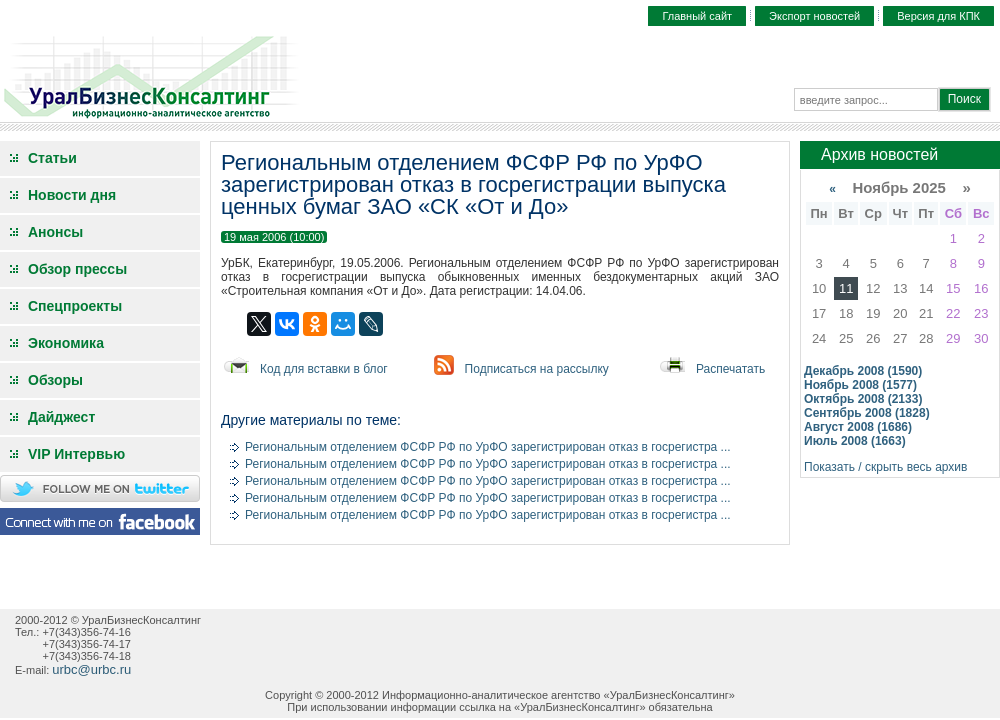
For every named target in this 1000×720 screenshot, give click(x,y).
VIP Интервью (76, 454)
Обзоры (55, 380)
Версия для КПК (938, 16)
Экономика (66, 343)
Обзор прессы (77, 269)
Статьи (52, 158)
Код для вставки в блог (324, 369)
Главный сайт (697, 16)
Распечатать (730, 369)
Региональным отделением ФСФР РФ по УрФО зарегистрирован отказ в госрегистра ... (488, 447)
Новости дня (72, 195)
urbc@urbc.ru (91, 669)
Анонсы (55, 232)
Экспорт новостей (814, 16)
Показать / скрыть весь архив (885, 467)
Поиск (964, 99)
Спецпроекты (75, 306)
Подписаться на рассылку (537, 369)
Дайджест (61, 417)
